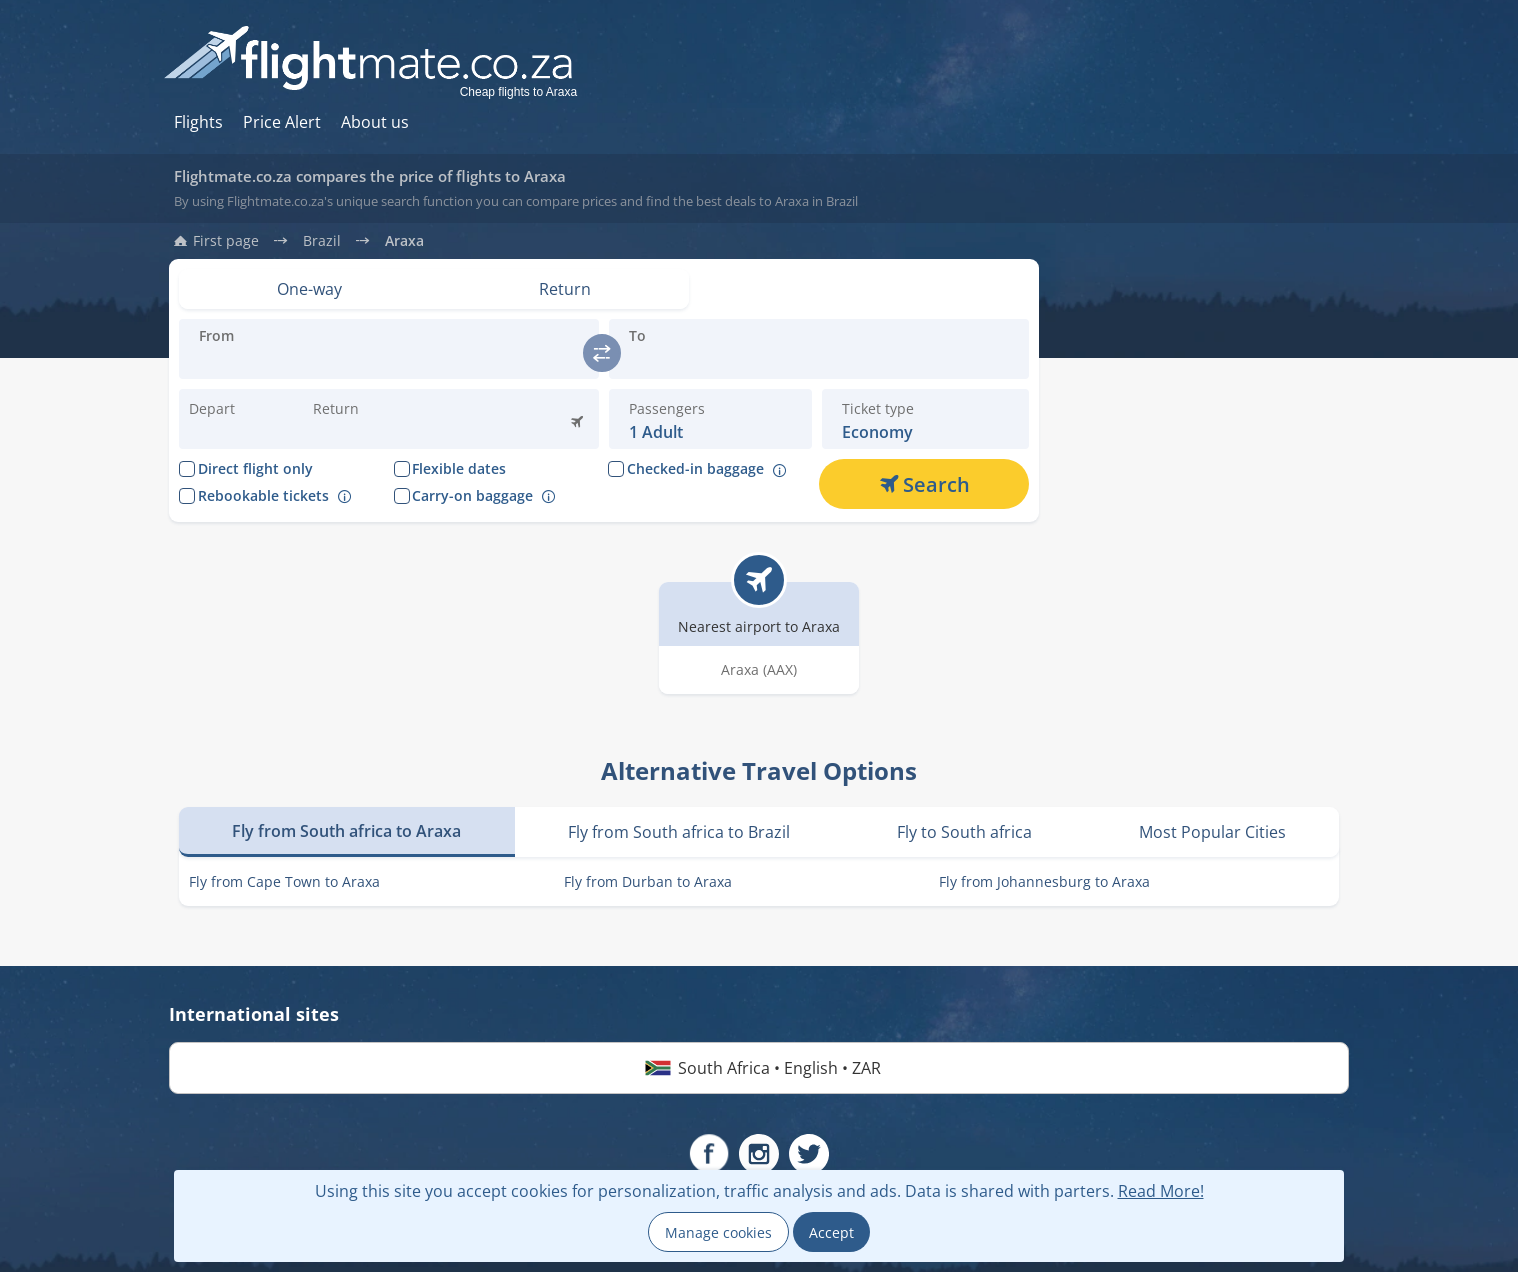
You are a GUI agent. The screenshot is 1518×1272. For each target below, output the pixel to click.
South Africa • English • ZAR (759, 1068)
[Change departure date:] (236, 419)
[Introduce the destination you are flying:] (389, 361)
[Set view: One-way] (310, 289)
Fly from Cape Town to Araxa (284, 881)
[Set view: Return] (565, 289)
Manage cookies (718, 1232)
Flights (198, 122)
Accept (831, 1232)
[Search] (924, 484)
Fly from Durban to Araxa (648, 881)
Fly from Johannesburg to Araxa (1044, 881)
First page (226, 241)
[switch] (602, 353)
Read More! (1161, 1191)
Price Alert (282, 122)
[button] (360, 419)
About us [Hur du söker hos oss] (375, 122)
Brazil (322, 241)
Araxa (404, 241)
